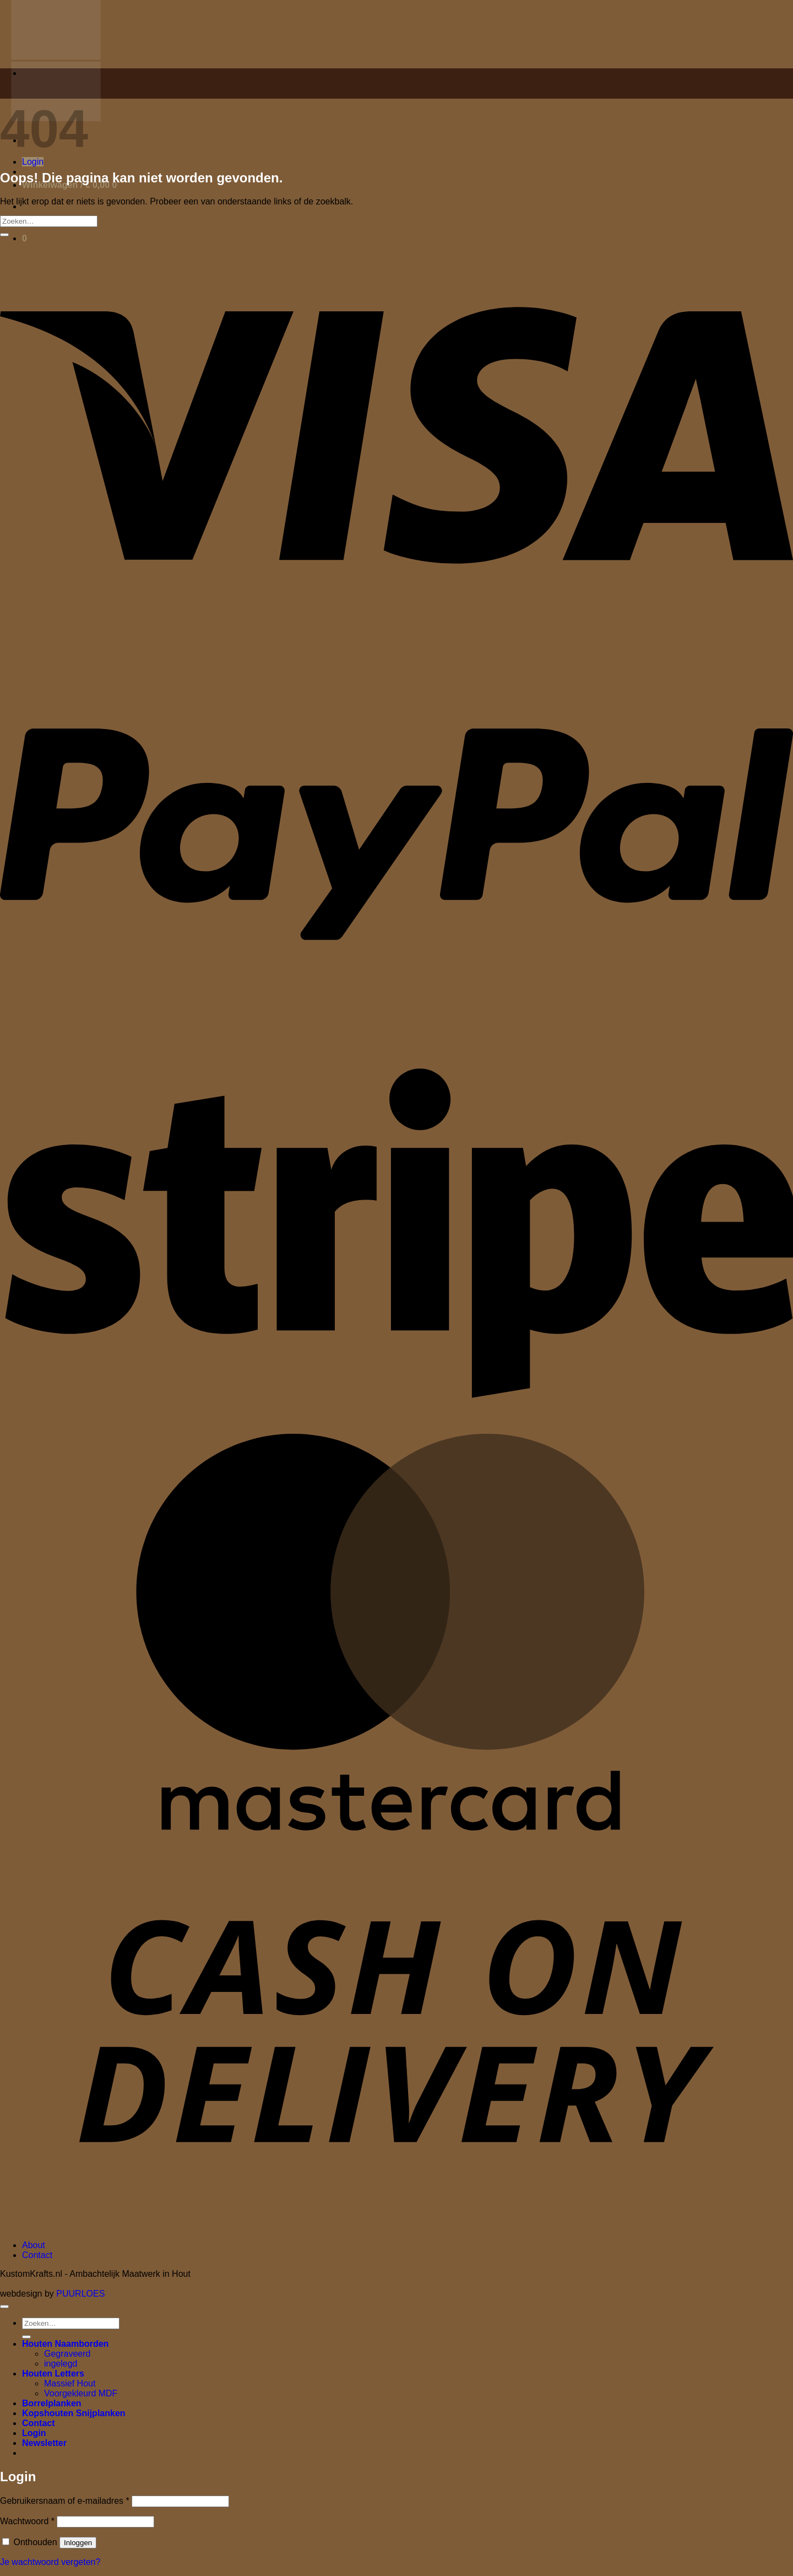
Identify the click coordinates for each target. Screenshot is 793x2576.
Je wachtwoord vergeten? (50, 2562)
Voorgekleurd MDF (80, 2393)
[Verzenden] (4, 234)
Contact (37, 2255)
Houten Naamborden (65, 2343)
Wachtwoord (27, 2521)
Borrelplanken (52, 2403)
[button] (33, 161)
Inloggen (78, 2543)
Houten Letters (53, 2373)
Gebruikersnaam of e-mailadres (64, 2500)
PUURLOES (80, 2293)
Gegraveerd (67, 2353)
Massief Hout (69, 2383)
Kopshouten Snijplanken (74, 2413)
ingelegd (61, 2363)
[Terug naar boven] (4, 2306)
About (33, 2245)
